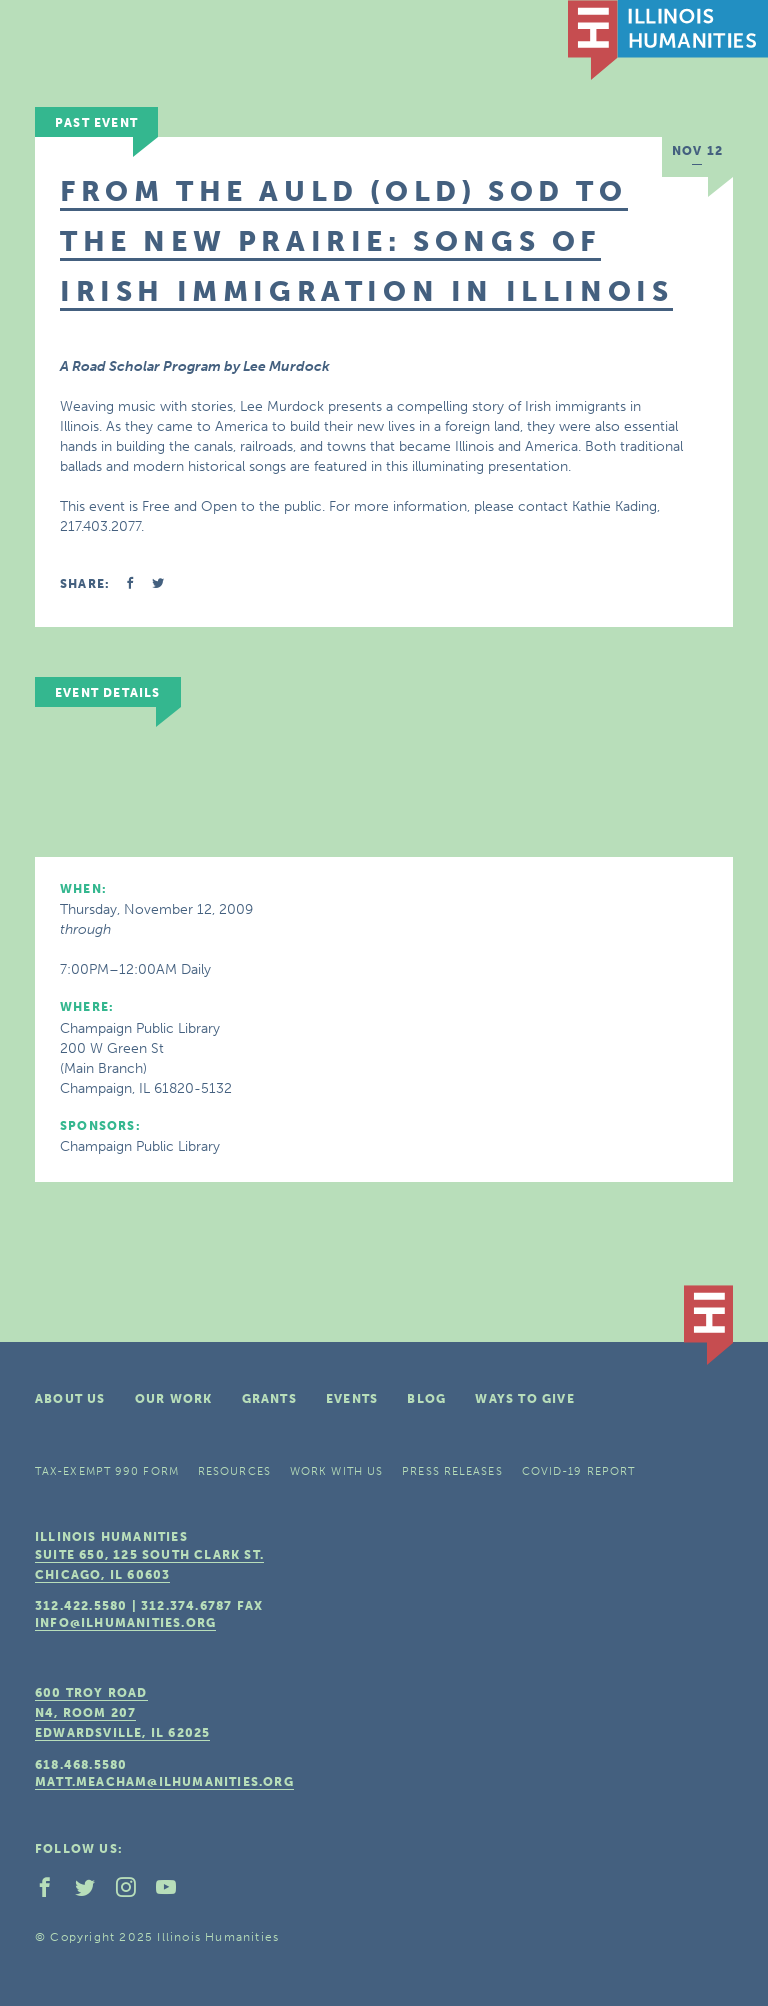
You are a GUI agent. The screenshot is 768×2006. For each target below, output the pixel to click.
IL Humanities (668, 40)
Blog (426, 1399)
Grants (269, 1399)
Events (352, 1399)
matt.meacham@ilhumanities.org (164, 1782)
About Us (70, 1399)
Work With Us (336, 1471)
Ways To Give (524, 1399)
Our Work (174, 1399)
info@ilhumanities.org (125, 1623)
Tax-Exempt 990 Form (107, 1471)
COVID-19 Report (579, 1471)
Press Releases (452, 1471)
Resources (234, 1471)
